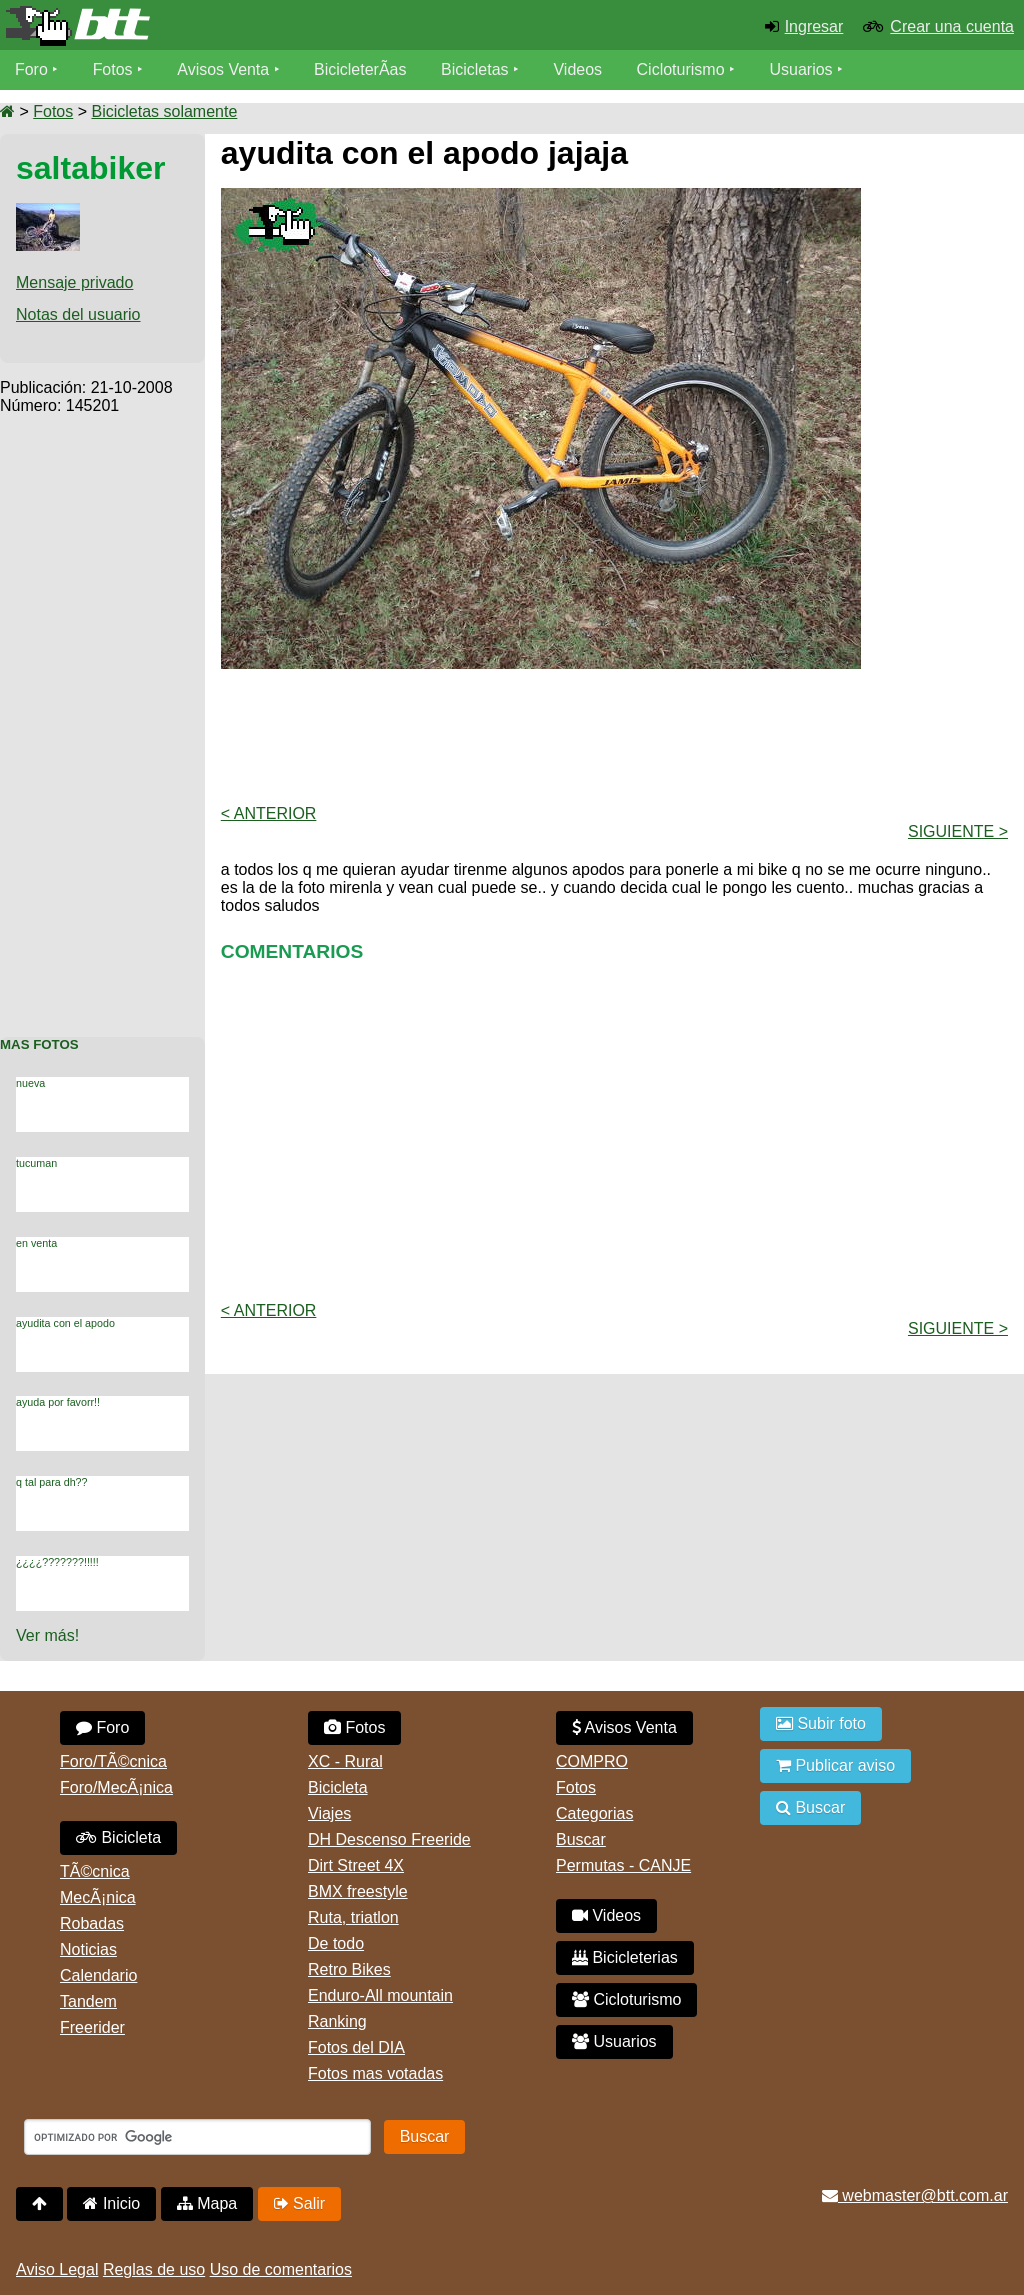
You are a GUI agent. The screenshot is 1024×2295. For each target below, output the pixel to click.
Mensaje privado (74, 282)
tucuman (36, 1163)
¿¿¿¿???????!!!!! (57, 1562)
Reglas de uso (154, 2269)
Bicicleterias (625, 1957)
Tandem (88, 2001)
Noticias (88, 1949)
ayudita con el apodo (65, 1323)
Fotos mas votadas (375, 2073)
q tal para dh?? (52, 1482)
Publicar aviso (835, 1765)
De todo (336, 1943)
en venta (36, 1243)
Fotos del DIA (356, 2047)
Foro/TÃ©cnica (113, 1761)
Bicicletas (478, 69)
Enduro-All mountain (380, 1995)
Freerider (92, 2027)
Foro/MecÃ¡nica (116, 1787)
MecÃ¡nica (98, 1897)
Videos (578, 69)
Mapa (207, 2203)
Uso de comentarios (281, 2269)
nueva (30, 1083)
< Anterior (269, 813)
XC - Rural (345, 1761)
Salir (299, 2203)
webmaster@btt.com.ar (915, 2195)
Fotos (113, 69)
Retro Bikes (349, 1969)
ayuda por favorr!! (58, 1402)
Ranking (337, 2021)
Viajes (329, 1813)
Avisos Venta (224, 69)
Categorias (594, 1813)
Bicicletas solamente (164, 111)
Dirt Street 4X (356, 1865)
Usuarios (801, 69)
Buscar (581, 1839)
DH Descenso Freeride (389, 1839)
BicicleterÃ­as (361, 69)
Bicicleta (118, 1837)
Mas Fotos (39, 1044)
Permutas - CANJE (623, 1865)
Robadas (92, 1923)
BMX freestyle (358, 1891)
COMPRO (592, 1761)
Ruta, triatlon (353, 1917)
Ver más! (47, 1635)
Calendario (98, 1975)
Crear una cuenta (952, 26)
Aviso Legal (57, 2269)
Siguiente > (958, 831)
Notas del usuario (78, 314)
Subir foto (821, 1723)
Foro (31, 69)
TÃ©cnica (95, 1871)
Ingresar (814, 26)
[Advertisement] (102, 715)
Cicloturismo (681, 69)
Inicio (111, 2203)
